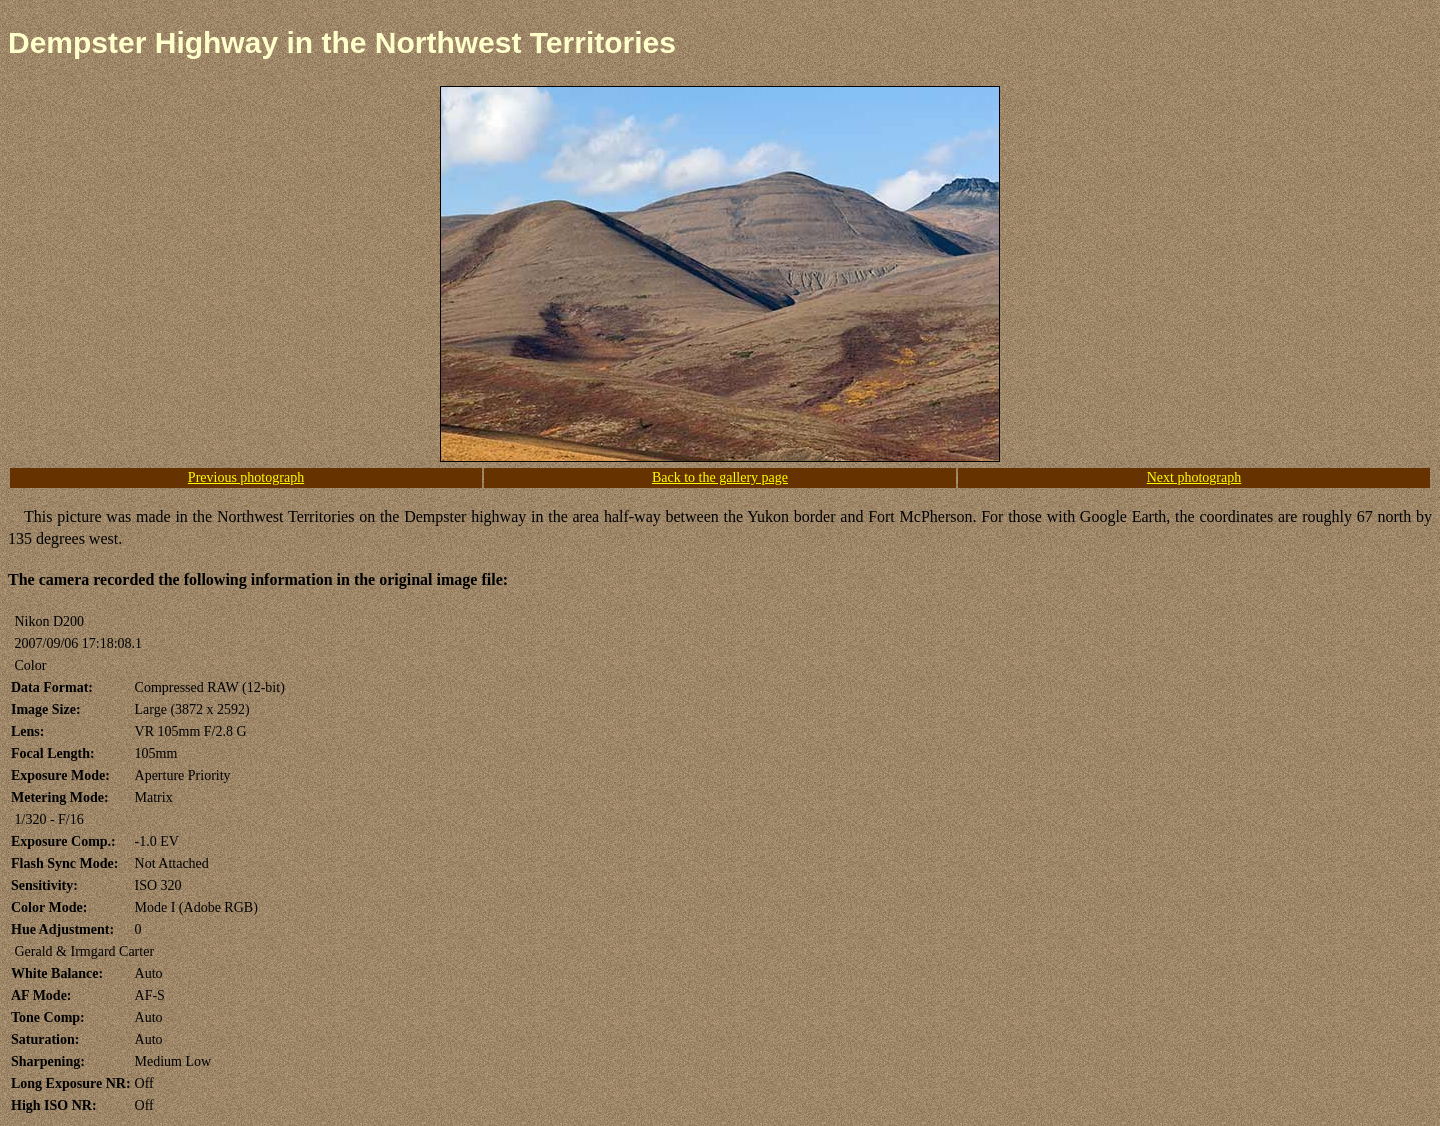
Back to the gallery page (720, 477)
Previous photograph (246, 477)
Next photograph (1194, 477)
